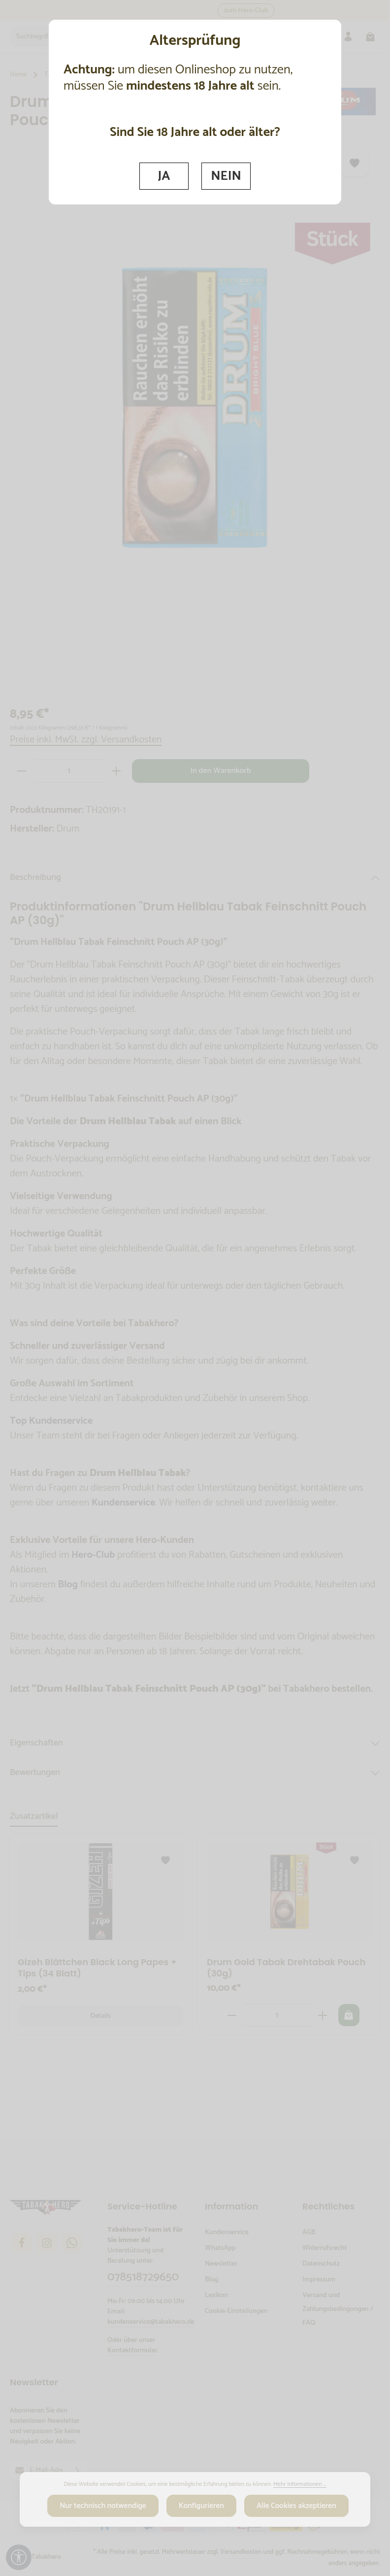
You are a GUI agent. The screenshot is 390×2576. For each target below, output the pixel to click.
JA (164, 175)
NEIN (226, 175)
